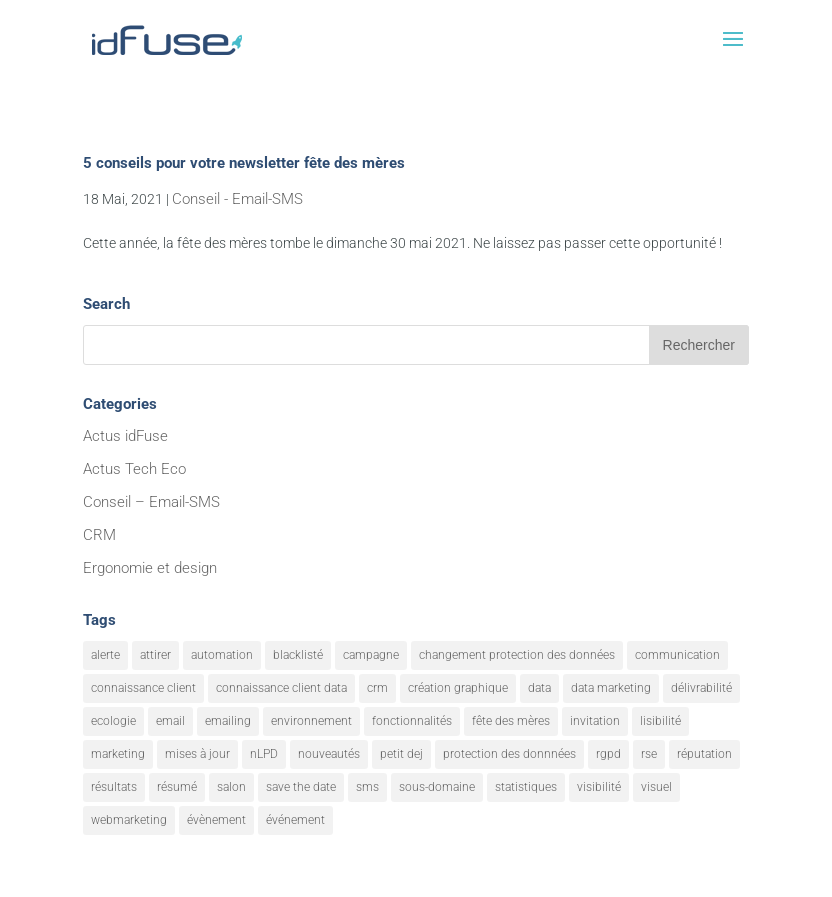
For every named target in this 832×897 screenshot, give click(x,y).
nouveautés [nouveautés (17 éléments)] (329, 754)
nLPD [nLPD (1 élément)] (264, 754)
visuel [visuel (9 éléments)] (656, 787)
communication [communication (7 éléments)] (677, 655)
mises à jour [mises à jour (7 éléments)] (197, 754)
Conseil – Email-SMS (151, 502)
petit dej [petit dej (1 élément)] (401, 754)
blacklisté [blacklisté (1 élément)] (298, 655)
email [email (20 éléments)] (170, 721)
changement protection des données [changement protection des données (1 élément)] (517, 655)
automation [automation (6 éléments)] (222, 655)
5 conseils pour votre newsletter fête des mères (244, 163)
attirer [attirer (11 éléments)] (155, 655)
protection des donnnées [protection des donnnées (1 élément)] (509, 754)
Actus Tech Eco (134, 469)
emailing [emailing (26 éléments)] (228, 721)
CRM (99, 535)
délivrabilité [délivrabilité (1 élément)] (701, 688)
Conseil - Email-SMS (237, 199)
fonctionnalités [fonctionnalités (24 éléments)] (412, 721)
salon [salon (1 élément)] (231, 787)
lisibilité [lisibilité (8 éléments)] (660, 721)
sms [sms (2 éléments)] (367, 787)
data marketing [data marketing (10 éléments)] (611, 688)
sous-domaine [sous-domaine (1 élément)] (437, 787)
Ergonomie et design (150, 568)
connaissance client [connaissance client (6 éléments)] (143, 688)
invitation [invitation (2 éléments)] (595, 721)
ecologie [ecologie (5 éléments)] (113, 721)
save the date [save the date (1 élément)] (301, 787)
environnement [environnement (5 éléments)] (311, 721)
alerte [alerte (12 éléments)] (105, 655)
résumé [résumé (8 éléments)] (177, 787)
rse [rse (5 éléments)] (649, 754)
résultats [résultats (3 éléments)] (114, 787)
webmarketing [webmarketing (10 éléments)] (129, 820)
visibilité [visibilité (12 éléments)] (599, 787)
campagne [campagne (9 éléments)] (371, 655)
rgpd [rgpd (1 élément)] (608, 754)
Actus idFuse (125, 436)
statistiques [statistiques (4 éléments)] (526, 787)
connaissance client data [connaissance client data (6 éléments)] (281, 688)
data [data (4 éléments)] (539, 688)
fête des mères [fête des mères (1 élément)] (511, 721)
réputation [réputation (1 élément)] (704, 754)
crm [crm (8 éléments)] (377, 688)
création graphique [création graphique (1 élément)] (458, 688)
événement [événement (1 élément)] (295, 820)
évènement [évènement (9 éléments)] (216, 820)
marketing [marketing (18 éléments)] (118, 754)
